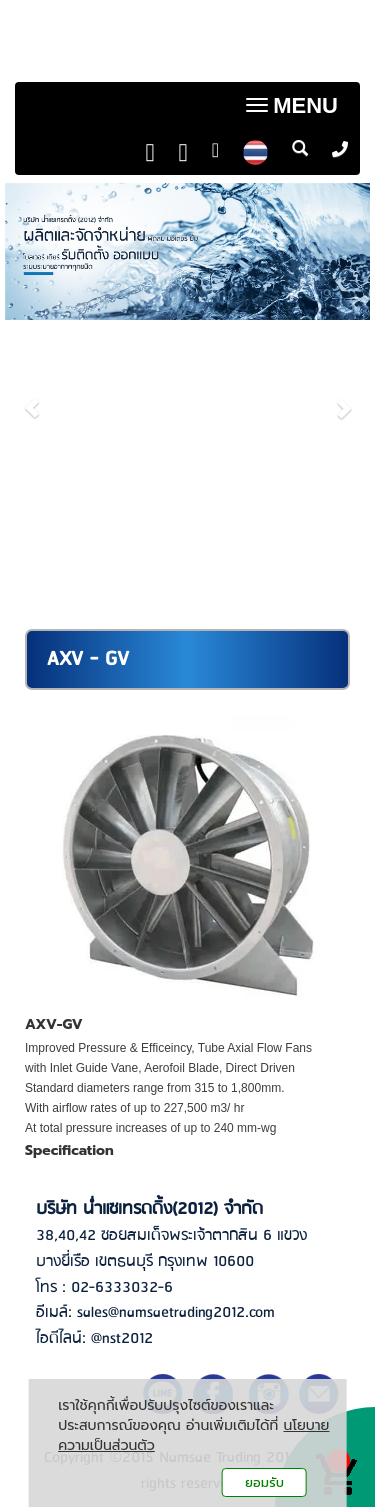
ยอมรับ (264, 1482)
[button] (32, 398)
